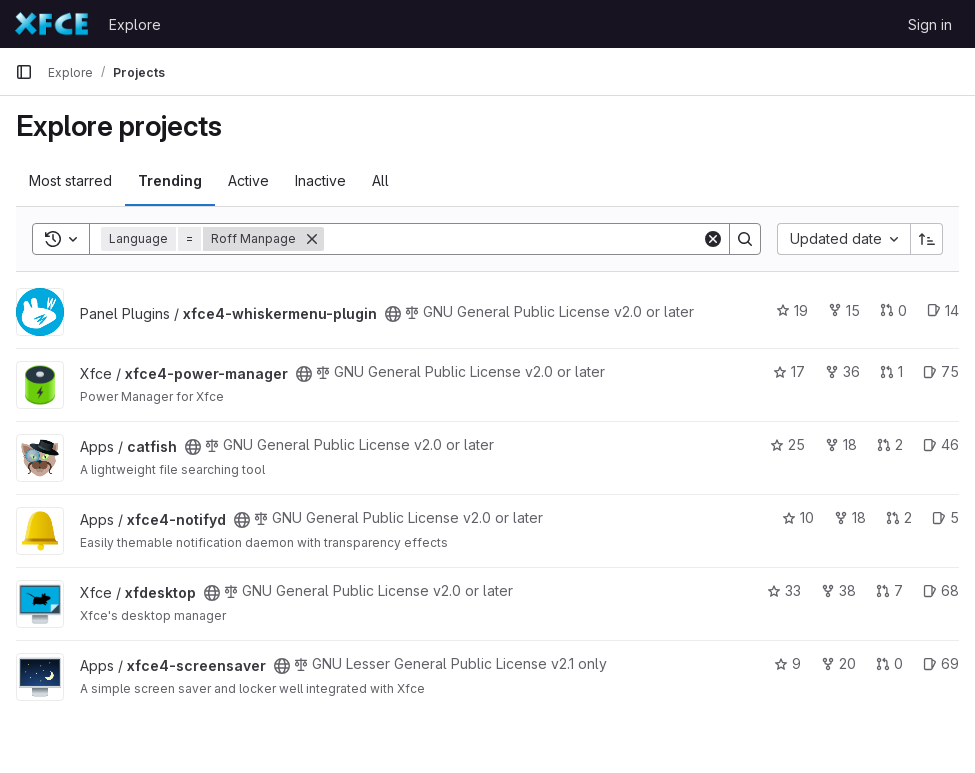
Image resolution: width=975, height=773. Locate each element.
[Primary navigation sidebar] (24, 72)
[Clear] (713, 239)
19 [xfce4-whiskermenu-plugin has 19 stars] (792, 310)
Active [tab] (248, 180)
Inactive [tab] (320, 180)
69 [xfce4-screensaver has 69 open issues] (941, 663)
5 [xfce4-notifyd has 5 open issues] (945, 517)
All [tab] (380, 180)
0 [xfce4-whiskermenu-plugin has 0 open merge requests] (893, 310)
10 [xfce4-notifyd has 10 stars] (798, 517)
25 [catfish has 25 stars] (787, 444)
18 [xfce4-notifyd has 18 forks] (850, 517)
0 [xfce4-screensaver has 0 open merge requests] (889, 663)
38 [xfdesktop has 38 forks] (838, 590)
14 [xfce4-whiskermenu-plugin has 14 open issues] (943, 310)
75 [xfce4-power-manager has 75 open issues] (941, 371)
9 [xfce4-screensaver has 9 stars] (787, 663)
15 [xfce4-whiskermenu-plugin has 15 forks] (844, 310)
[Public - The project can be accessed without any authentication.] (393, 314)
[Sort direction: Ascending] (927, 239)
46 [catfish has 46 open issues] (941, 444)
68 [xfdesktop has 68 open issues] (941, 590)
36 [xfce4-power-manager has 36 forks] (842, 371)
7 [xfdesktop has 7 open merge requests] (889, 590)
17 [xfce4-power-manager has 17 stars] (789, 371)
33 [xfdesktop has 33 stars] (784, 590)
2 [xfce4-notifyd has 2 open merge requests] (899, 517)
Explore (135, 24)
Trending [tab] (170, 180)
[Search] (513, 239)
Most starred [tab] (70, 180)
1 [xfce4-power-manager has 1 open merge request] (891, 371)
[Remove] (312, 239)
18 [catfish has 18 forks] (841, 444)
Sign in (930, 24)
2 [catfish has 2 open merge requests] (890, 444)
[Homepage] (52, 24)
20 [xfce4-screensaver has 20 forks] (838, 663)
